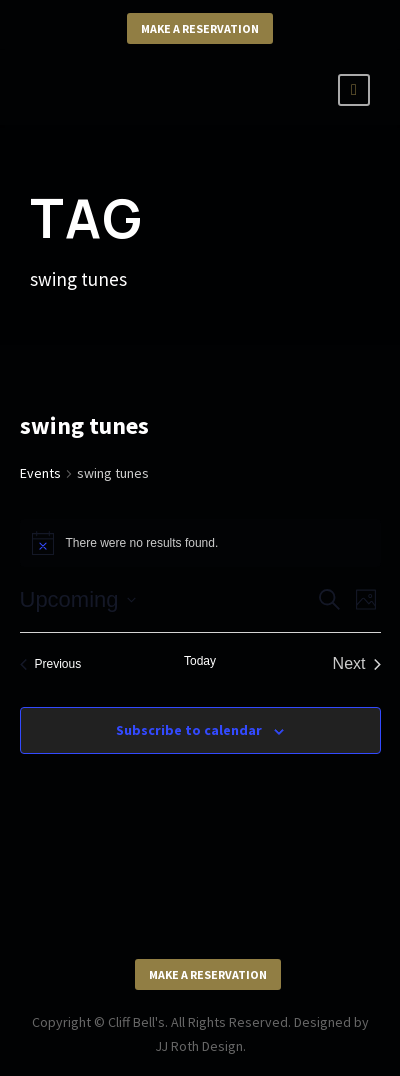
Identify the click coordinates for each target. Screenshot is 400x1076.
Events (40, 473)
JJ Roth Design (199, 1046)
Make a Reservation (200, 28)
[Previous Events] (51, 664)
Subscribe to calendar (189, 730)
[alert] (200, 543)
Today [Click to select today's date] (200, 661)
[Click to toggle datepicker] (78, 599)
